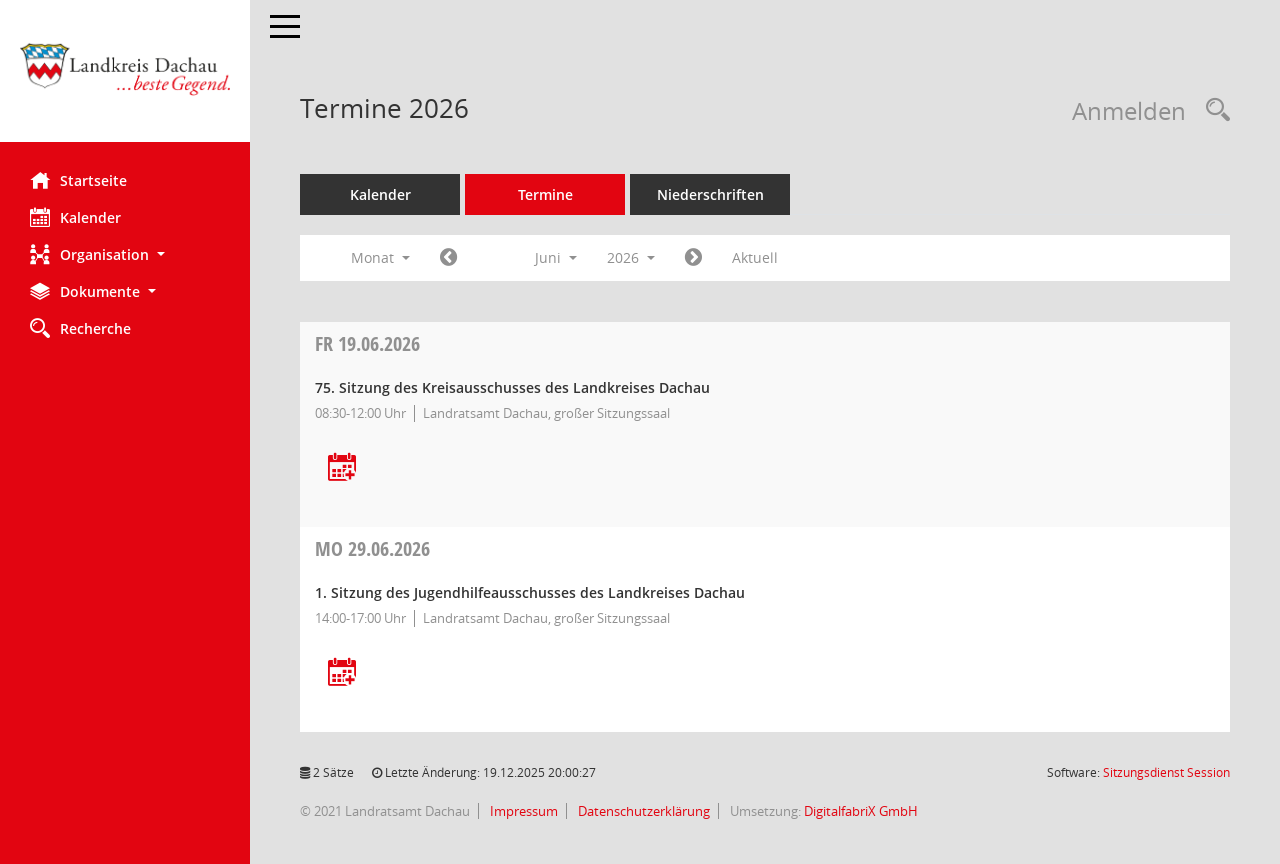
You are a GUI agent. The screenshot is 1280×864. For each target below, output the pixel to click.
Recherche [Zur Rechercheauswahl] (80, 328)
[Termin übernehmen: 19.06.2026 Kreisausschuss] (342, 468)
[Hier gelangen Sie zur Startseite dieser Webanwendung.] (125, 78)
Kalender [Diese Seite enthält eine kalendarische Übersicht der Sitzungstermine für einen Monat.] (75, 217)
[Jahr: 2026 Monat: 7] (693, 258)
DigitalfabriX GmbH (861, 811)
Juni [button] (556, 257)
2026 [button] (631, 257)
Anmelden (1129, 110)
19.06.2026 (367, 343)
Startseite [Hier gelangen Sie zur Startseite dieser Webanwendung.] (78, 180)
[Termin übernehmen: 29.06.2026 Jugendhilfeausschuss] (342, 673)
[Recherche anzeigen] (1213, 110)
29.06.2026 (372, 548)
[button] (125, 254)
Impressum (522, 811)
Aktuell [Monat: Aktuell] (755, 257)
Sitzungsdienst (1166, 772)
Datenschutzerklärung (642, 811)
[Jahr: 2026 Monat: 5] (448, 258)
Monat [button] (380, 257)
